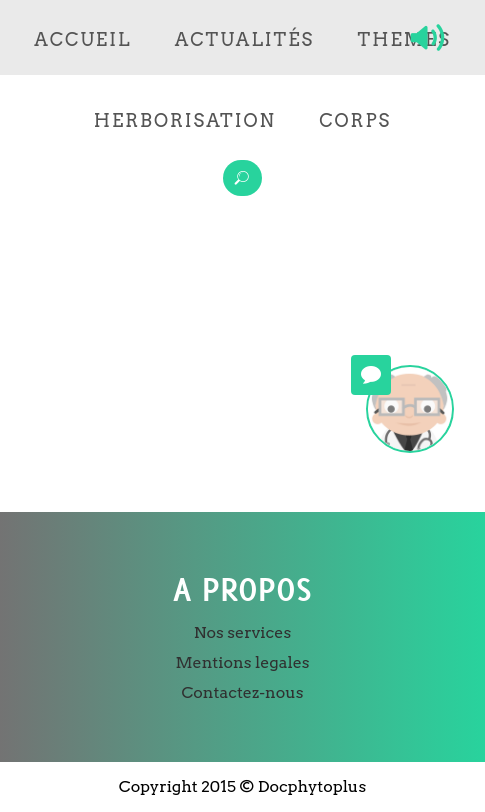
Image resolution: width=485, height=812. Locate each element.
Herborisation (185, 120)
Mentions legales (242, 662)
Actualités (244, 39)
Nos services (242, 632)
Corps (355, 120)
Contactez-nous (242, 692)
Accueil (82, 39)
